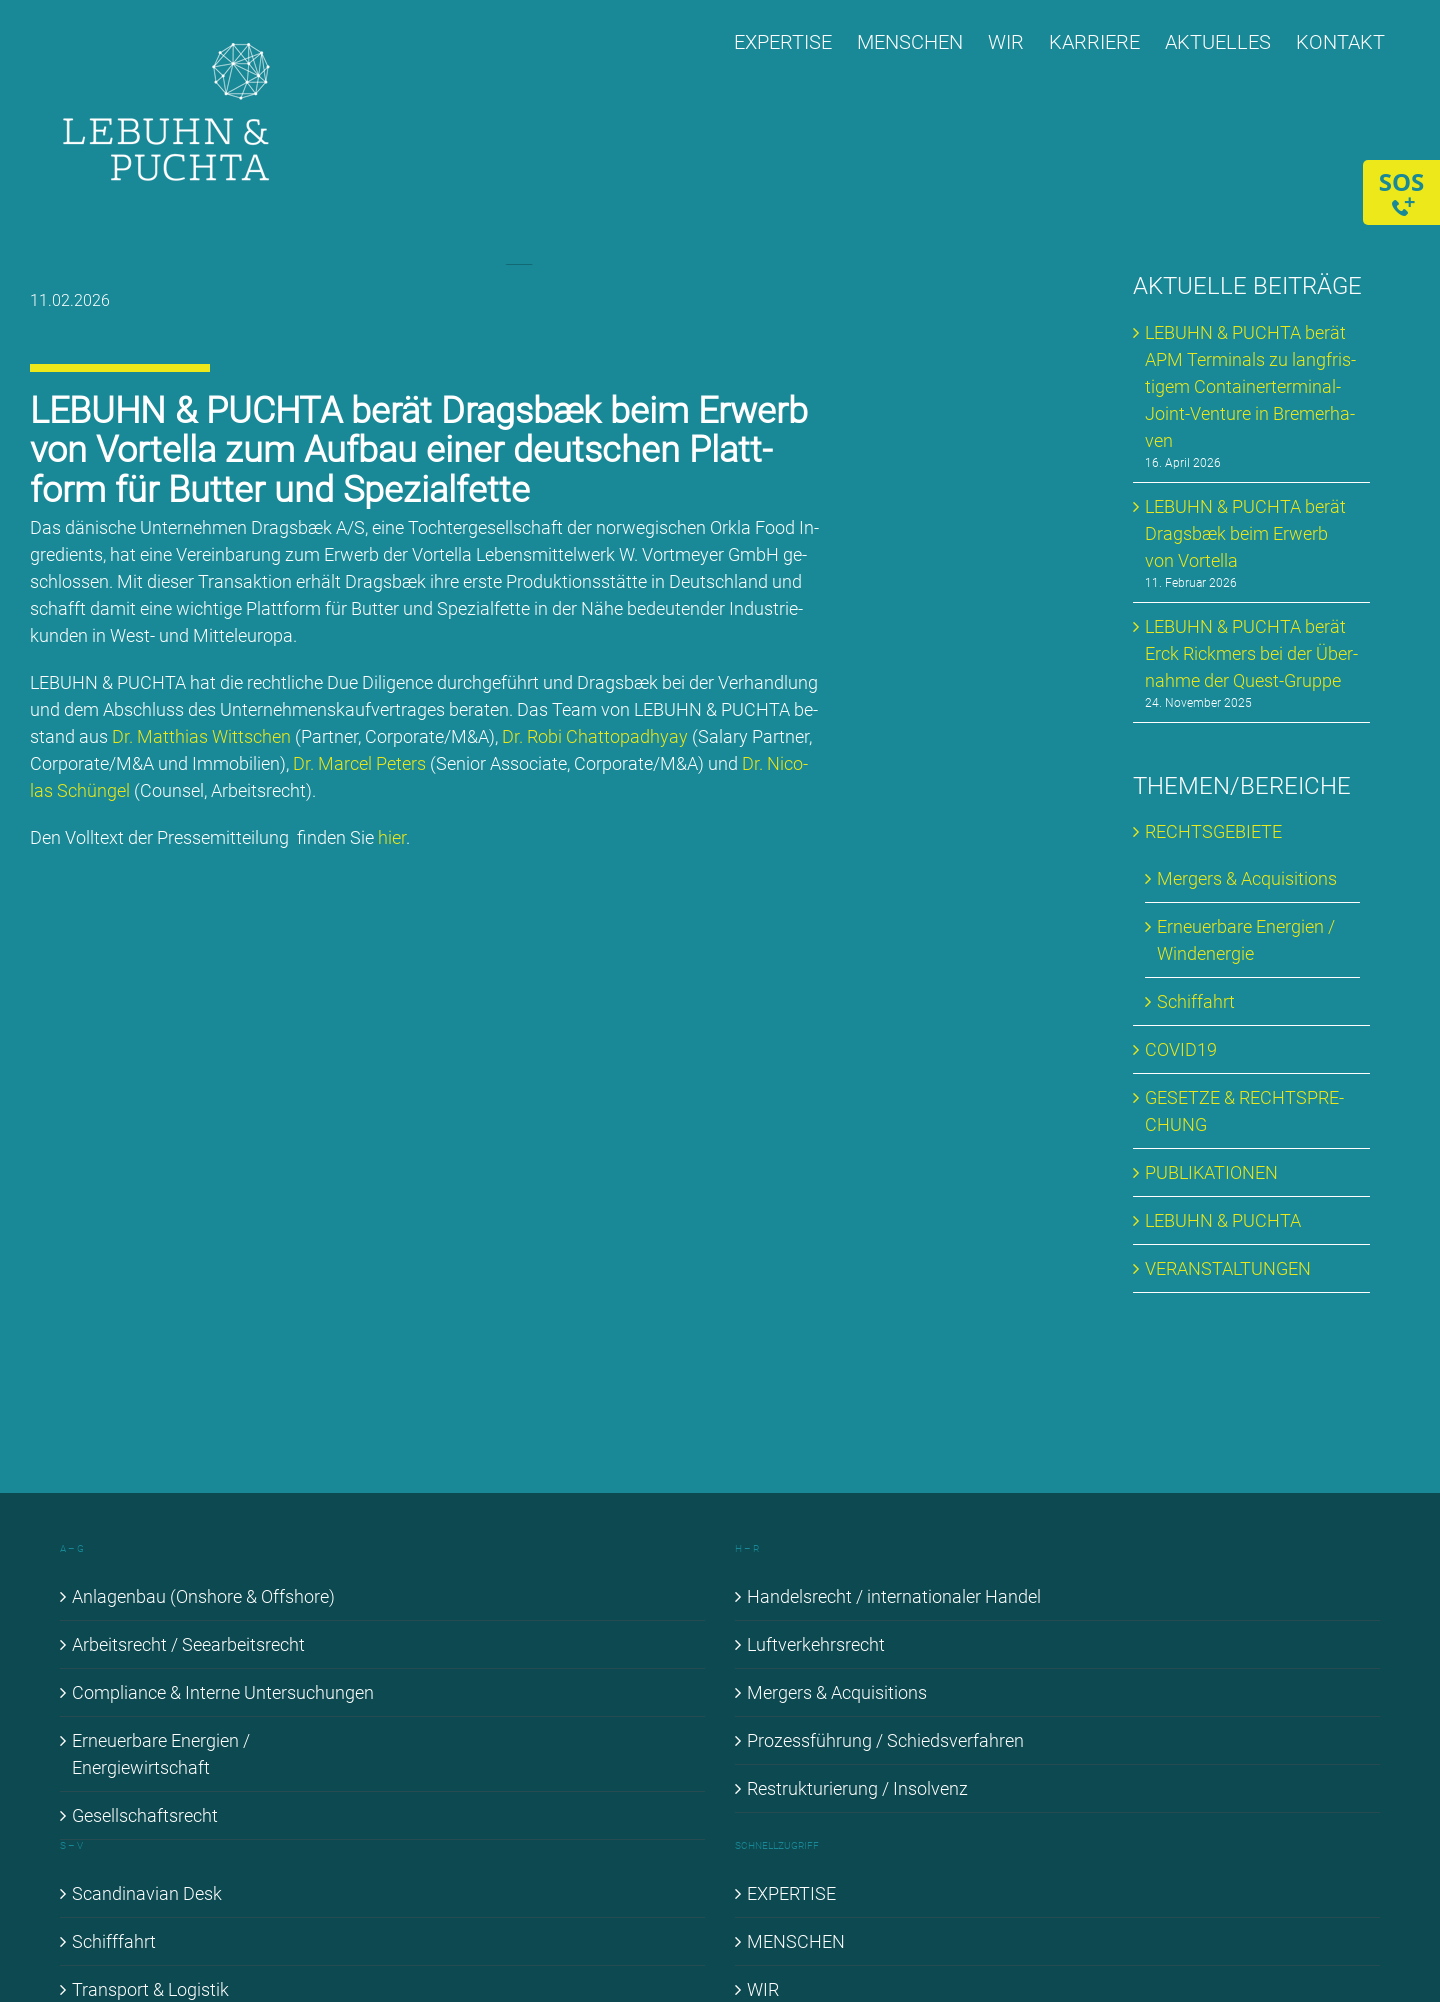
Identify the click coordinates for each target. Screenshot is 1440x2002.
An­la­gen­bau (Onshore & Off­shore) (203, 1596)
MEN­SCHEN (796, 1941)
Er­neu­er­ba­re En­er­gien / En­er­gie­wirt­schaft (161, 1754)
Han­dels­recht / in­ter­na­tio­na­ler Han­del (894, 1596)
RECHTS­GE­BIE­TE (1213, 831)
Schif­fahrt (1196, 1001)
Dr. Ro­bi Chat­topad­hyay (598, 736)
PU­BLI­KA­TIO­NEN (1211, 1172)
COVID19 (1181, 1049)
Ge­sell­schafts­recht (145, 1815)
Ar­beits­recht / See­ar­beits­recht (188, 1644)
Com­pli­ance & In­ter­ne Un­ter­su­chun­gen (223, 1692)
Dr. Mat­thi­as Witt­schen (202, 736)
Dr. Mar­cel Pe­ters (362, 763)
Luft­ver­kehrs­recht (816, 1644)
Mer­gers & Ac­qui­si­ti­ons (1247, 878)
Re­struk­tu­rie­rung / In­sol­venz (857, 1788)
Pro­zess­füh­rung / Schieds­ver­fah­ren (885, 1740)
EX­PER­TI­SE (791, 1893)
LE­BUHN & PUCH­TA (1223, 1220)
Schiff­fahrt (114, 1941)
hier (395, 837)
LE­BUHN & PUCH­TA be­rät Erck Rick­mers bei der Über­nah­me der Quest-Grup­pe (1251, 653)
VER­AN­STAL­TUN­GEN (1228, 1268)
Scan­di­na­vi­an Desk (147, 1893)
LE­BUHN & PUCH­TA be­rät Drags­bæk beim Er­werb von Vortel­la (1245, 533)
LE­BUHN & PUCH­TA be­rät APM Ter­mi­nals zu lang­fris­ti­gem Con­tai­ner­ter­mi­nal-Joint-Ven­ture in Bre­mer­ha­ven (1250, 386)
